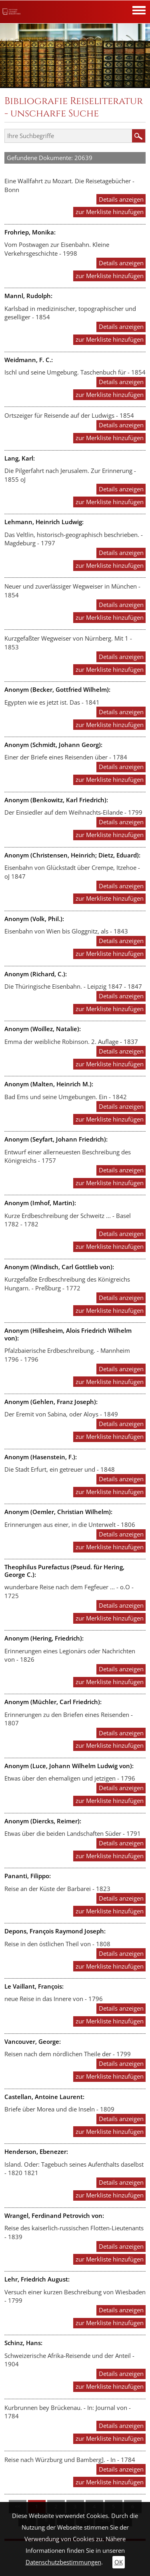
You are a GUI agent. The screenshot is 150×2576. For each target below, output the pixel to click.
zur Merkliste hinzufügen (110, 212)
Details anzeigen (121, 199)
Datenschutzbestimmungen (63, 2562)
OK (118, 2562)
